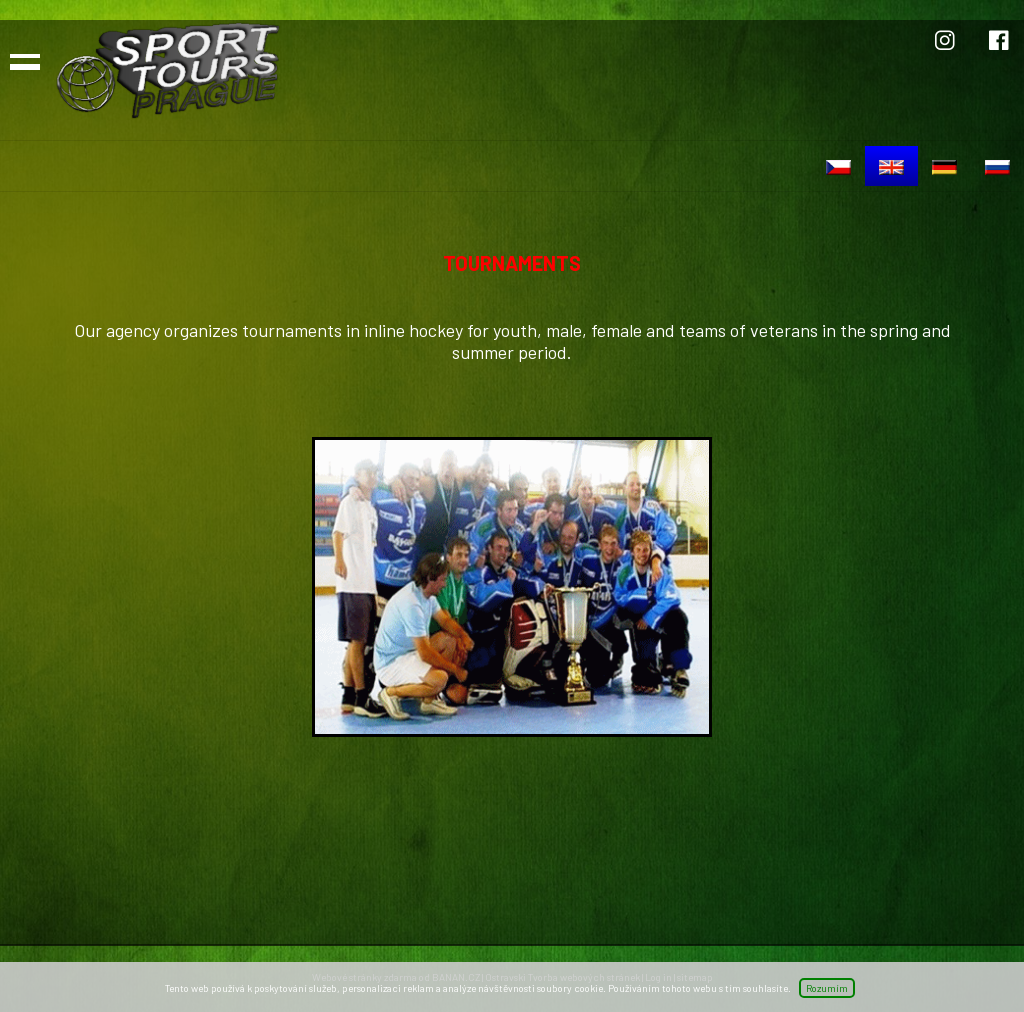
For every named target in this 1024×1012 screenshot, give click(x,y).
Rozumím (827, 988)
